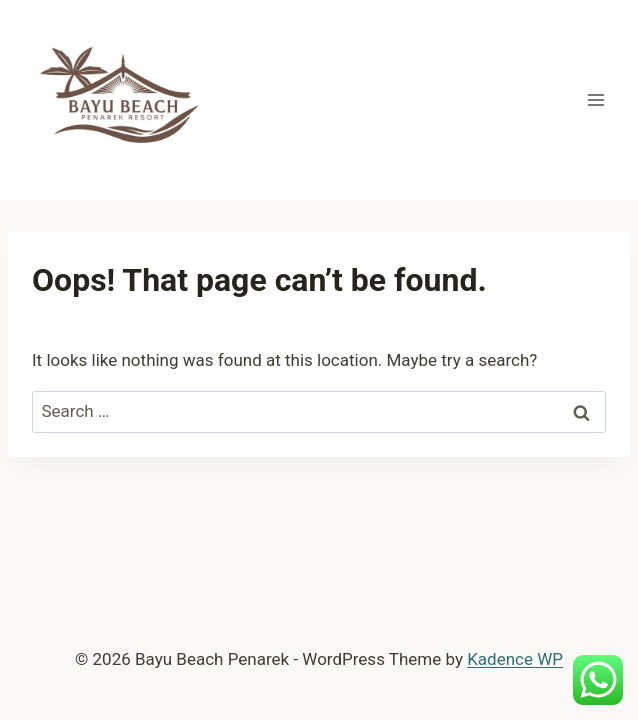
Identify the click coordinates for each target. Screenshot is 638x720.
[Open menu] (595, 99)
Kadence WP (515, 659)
